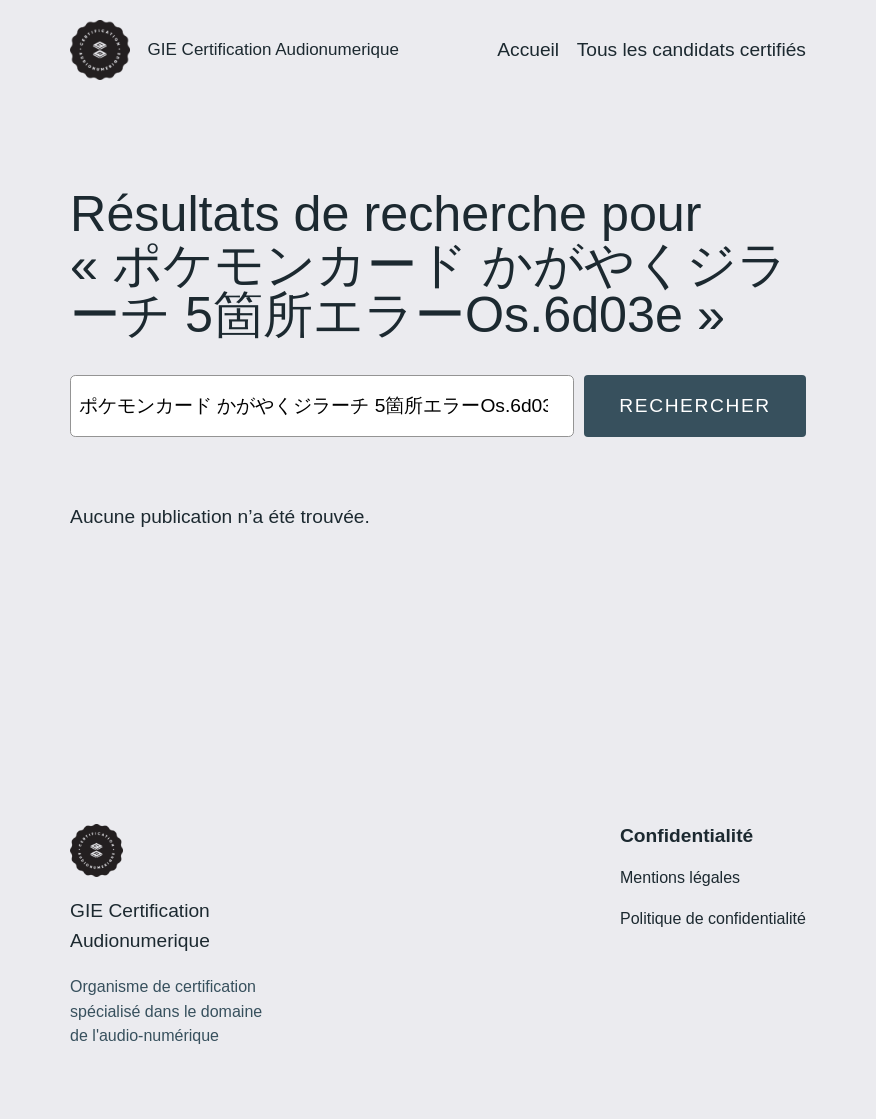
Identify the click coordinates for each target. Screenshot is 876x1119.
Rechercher (694, 405)
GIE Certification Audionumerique (273, 49)
